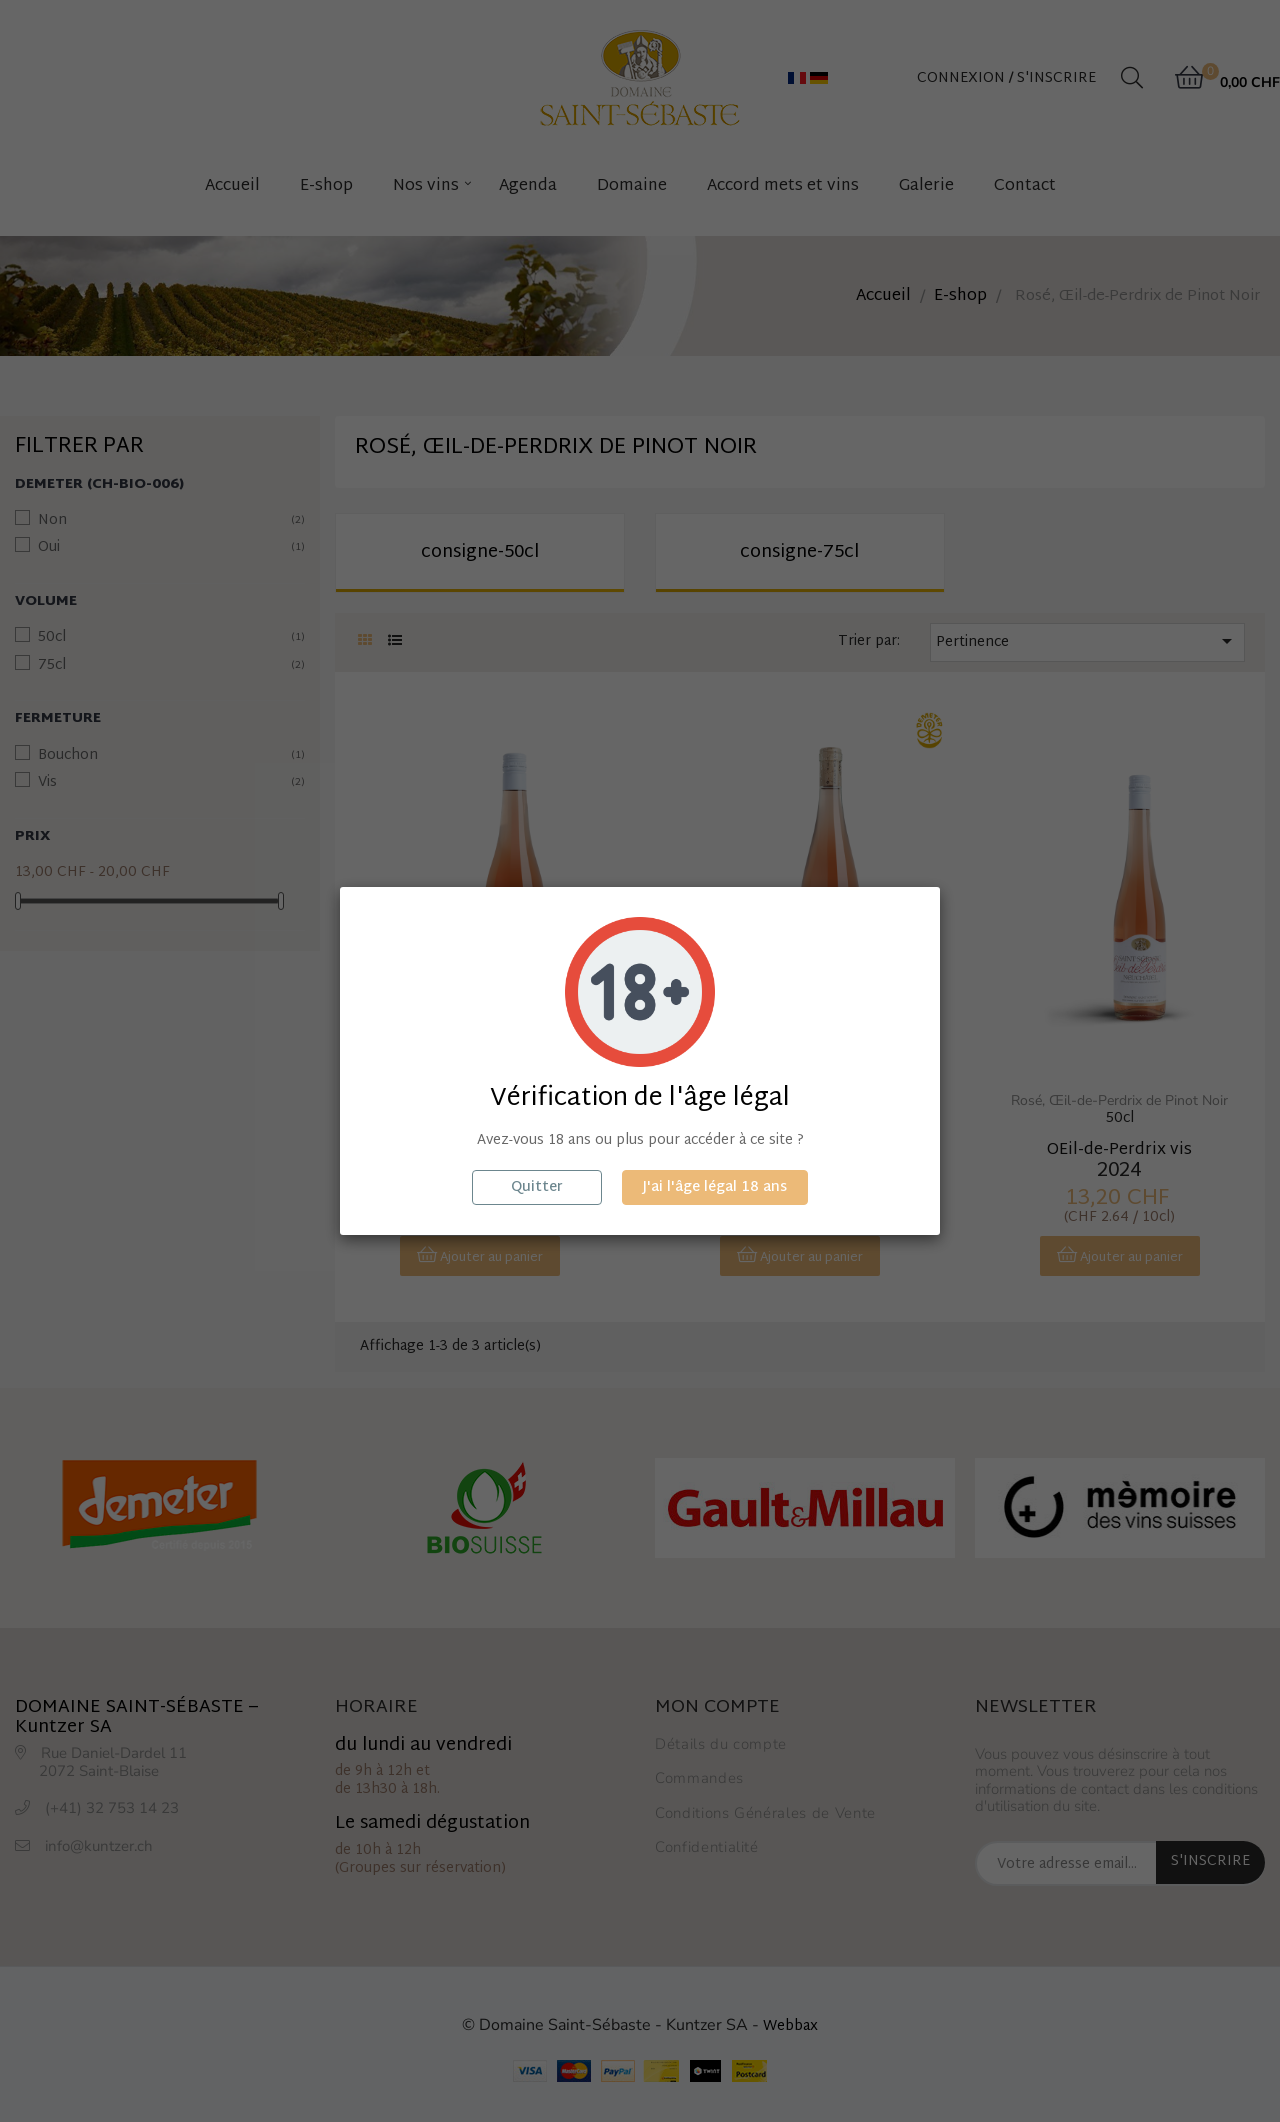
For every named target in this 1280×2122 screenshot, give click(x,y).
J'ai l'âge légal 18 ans (715, 1187)
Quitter (537, 1187)
